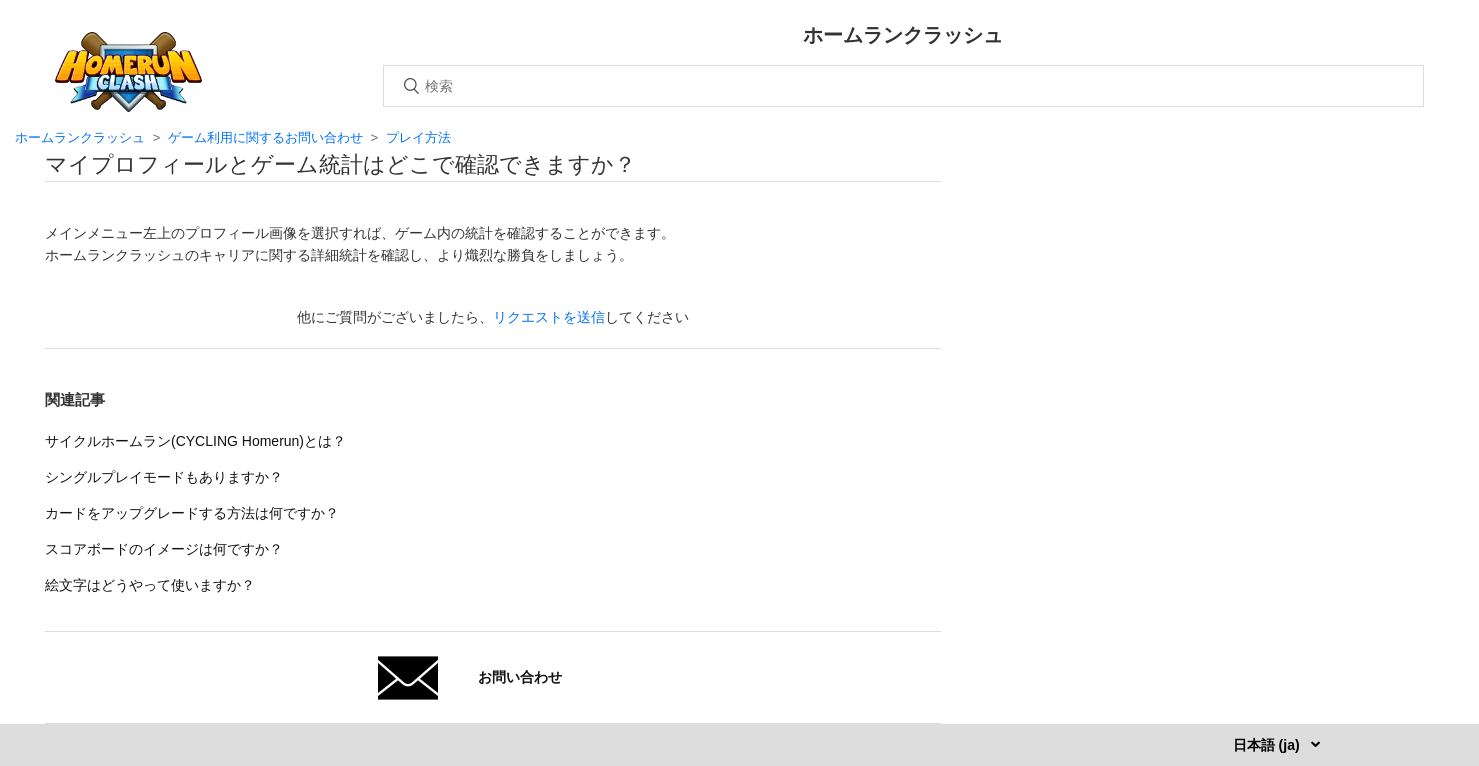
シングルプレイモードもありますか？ (164, 477)
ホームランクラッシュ (80, 137)
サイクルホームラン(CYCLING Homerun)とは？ (195, 441)
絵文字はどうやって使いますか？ (150, 585)
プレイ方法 (418, 137)
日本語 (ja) (1268, 745)
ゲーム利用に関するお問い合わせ (265, 137)
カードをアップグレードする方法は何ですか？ (192, 513)
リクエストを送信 (549, 317)
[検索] (903, 86)
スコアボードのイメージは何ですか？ (164, 549)
